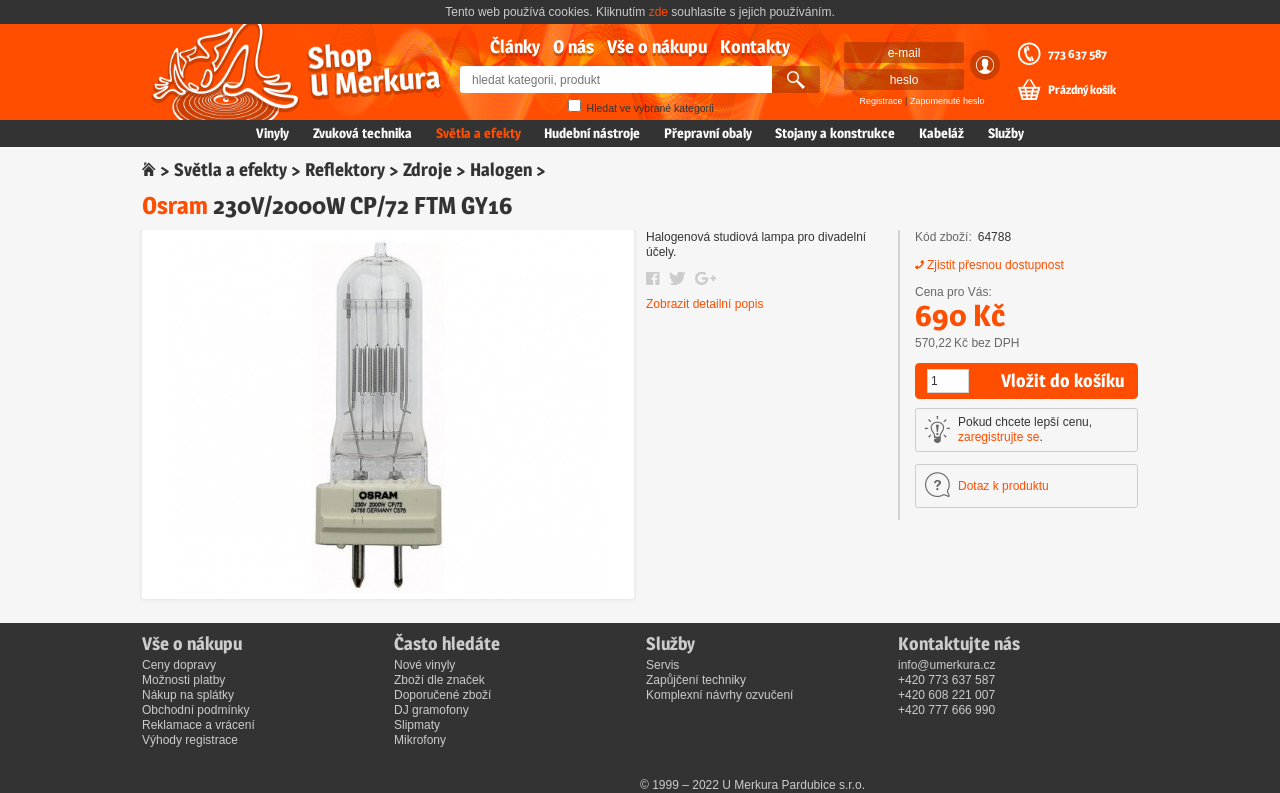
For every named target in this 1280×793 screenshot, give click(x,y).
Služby (1006, 133)
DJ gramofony (431, 710)
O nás (573, 46)
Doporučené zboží (442, 695)
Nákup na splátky (188, 695)
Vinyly (272, 133)
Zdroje (427, 169)
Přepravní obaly (708, 133)
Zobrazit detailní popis (704, 304)
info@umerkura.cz (947, 665)
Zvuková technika (362, 133)
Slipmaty (417, 725)
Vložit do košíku (1062, 380)
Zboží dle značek (439, 680)
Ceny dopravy (179, 665)
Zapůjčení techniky (696, 680)
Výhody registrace (190, 740)
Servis (662, 665)
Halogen (501, 169)
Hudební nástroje (592, 133)
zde (658, 12)
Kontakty (755, 46)
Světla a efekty (478, 133)
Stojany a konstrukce (835, 133)
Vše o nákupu (657, 46)
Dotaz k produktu (1003, 486)
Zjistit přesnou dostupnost (995, 265)
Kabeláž (941, 133)
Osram (175, 205)
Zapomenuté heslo (947, 101)
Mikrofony (420, 740)
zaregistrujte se (998, 437)
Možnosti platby (183, 680)
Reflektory (345, 169)
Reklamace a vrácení (198, 725)
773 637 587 (1077, 54)
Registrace (881, 101)
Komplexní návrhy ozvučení (719, 695)
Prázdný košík (1082, 90)
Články (515, 46)
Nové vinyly (424, 665)
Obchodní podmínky (195, 710)
